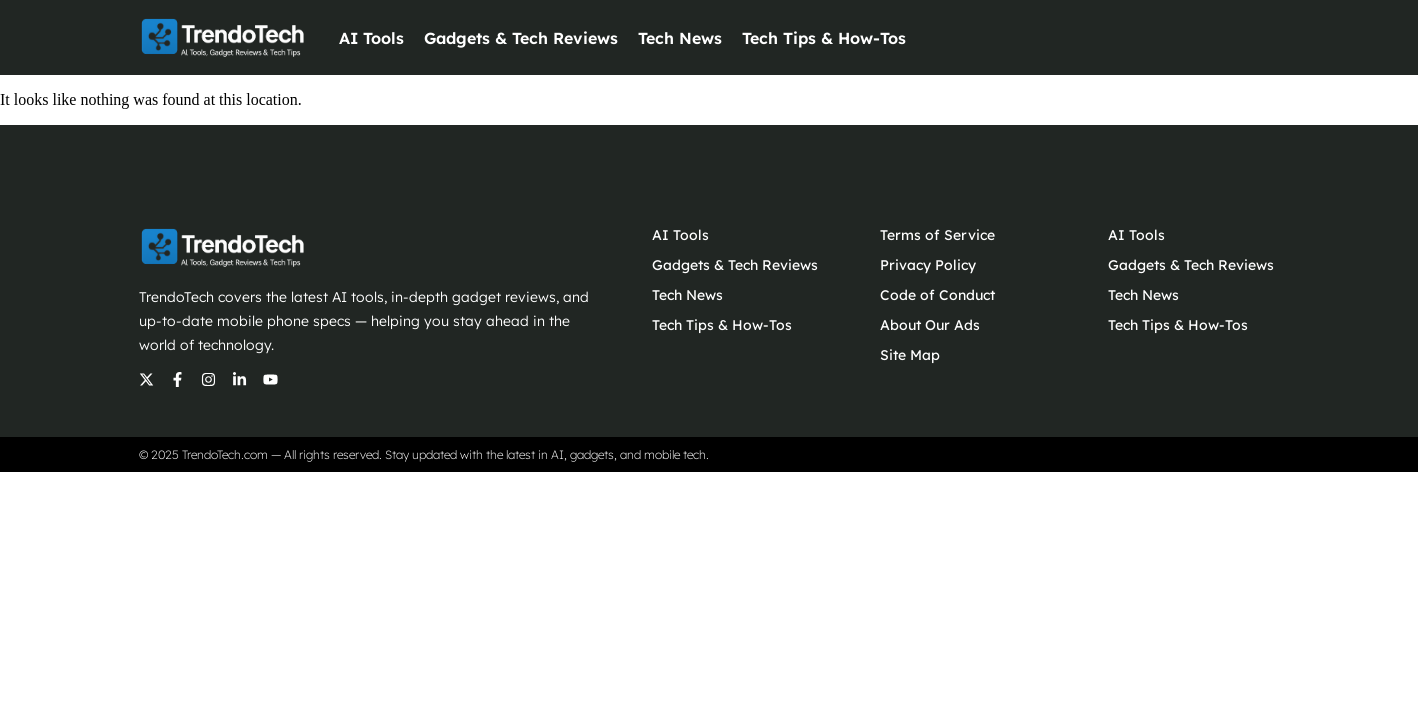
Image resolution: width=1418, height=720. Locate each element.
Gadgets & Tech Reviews (521, 38)
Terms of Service (937, 235)
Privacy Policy (928, 265)
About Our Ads (930, 325)
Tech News (680, 38)
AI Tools (371, 38)
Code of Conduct (937, 295)
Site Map (910, 355)
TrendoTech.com (225, 454)
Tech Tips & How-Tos (824, 38)
